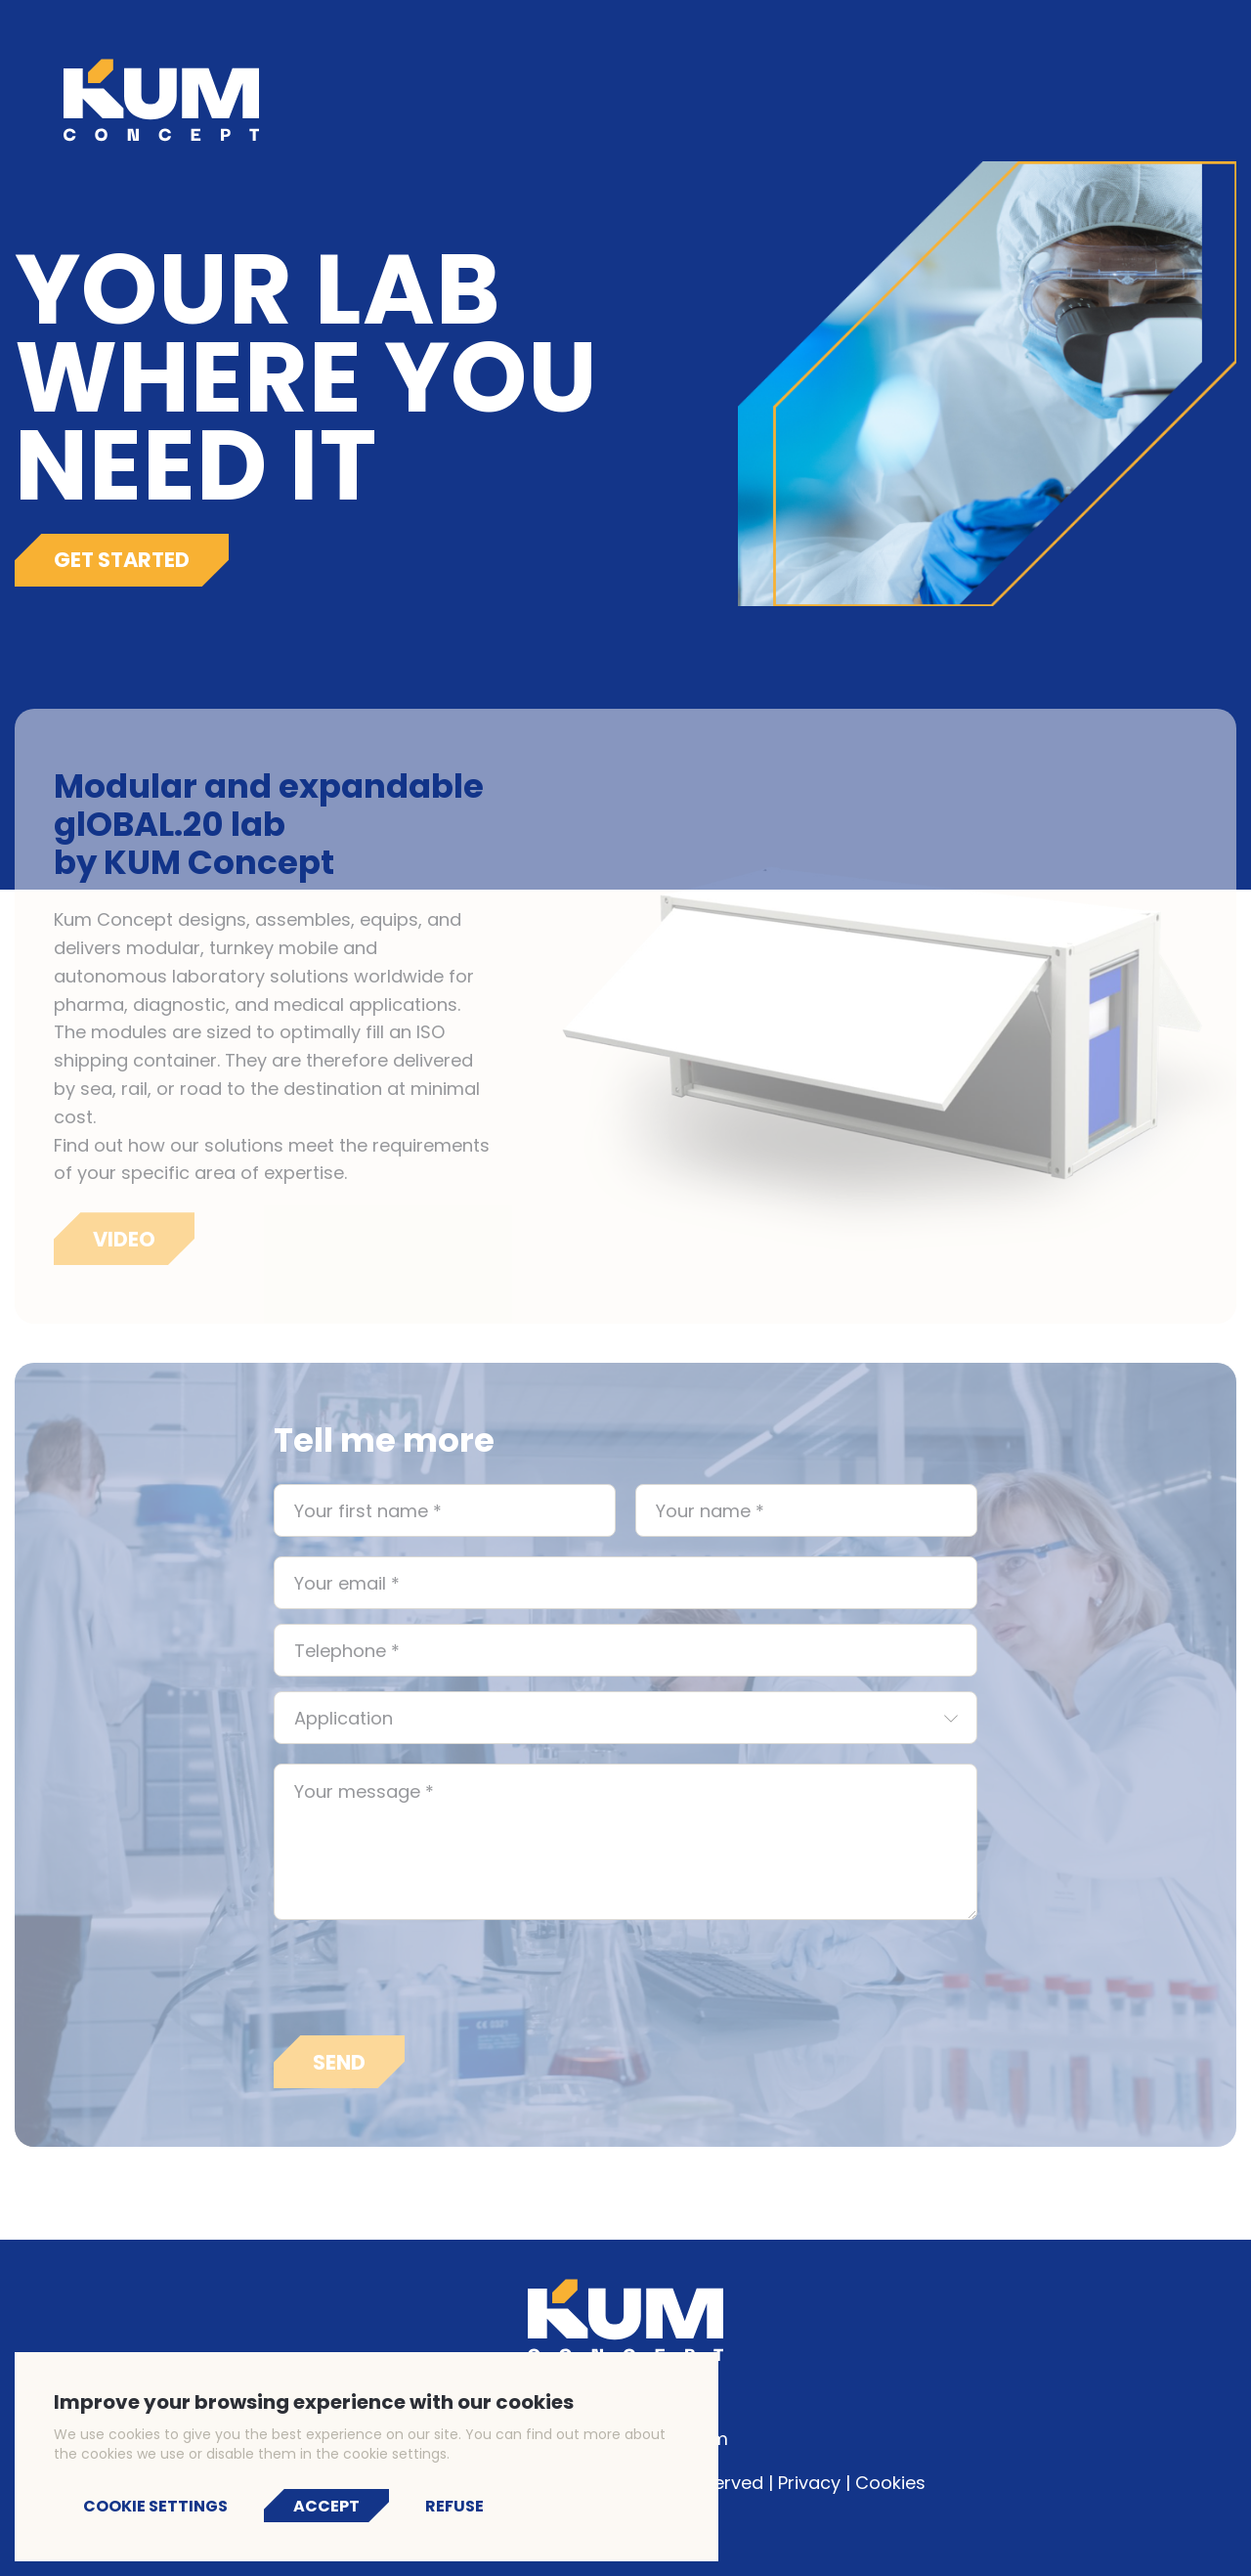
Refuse (454, 2506)
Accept (326, 2506)
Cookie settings (155, 2506)
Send (339, 2074)
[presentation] (422, 1989)
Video (124, 1251)
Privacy (809, 2482)
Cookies (890, 2482)
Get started (122, 560)
